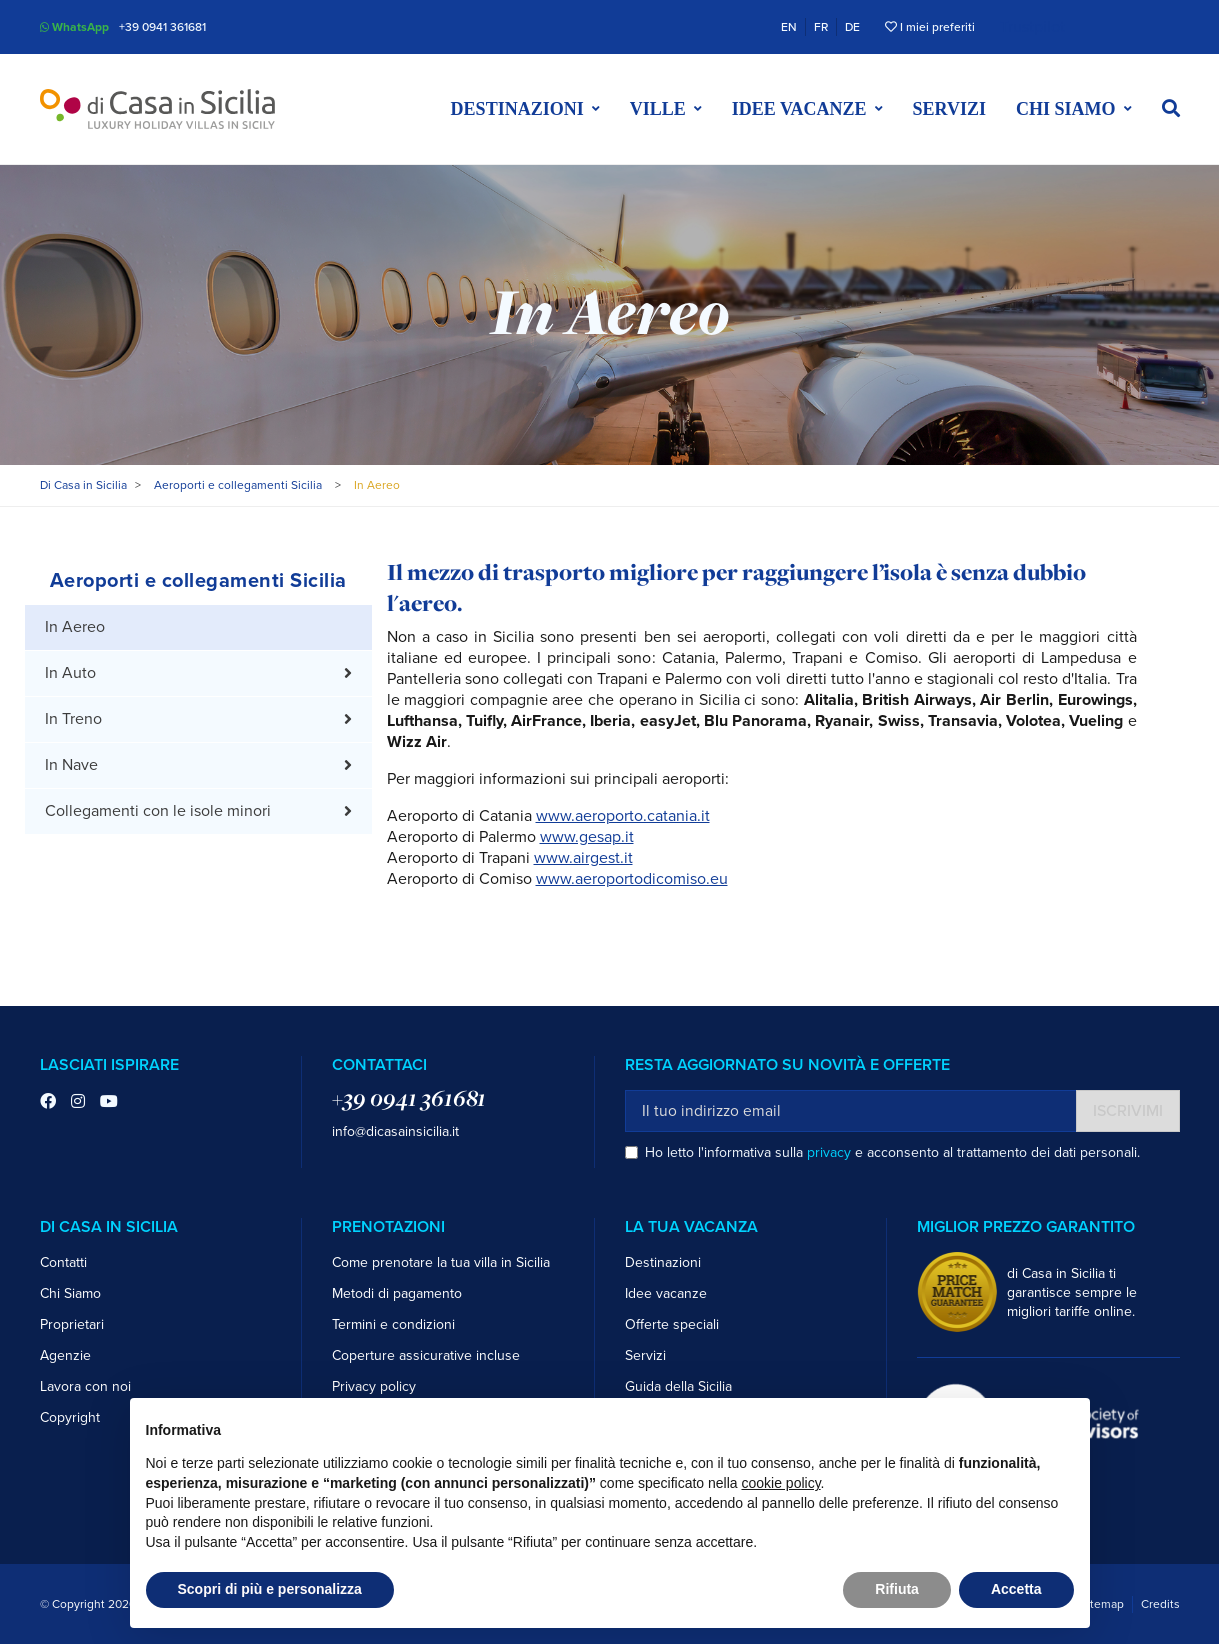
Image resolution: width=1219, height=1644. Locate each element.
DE (852, 27)
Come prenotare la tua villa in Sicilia (441, 1262)
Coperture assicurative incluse (426, 1355)
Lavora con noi (85, 1386)
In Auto (70, 673)
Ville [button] (658, 109)
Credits (1160, 1604)
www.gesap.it (587, 837)
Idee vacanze (666, 1293)
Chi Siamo (70, 1293)
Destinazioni (663, 1262)
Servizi (949, 109)
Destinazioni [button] (517, 109)
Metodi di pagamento (397, 1293)
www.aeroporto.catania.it (623, 816)
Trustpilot (1032, 27)
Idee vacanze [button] (799, 109)
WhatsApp (74, 27)
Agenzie (65, 1355)
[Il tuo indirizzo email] (851, 1111)
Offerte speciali (672, 1324)
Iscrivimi (1128, 1111)
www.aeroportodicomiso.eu (632, 879)
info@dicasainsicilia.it (395, 1131)
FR (821, 27)
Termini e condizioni (393, 1324)
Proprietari (72, 1324)
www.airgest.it (583, 858)
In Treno (73, 719)
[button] (1171, 109)
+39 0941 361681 (162, 27)
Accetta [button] (1016, 1589)
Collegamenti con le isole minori (158, 811)
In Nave (71, 765)
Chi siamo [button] (1066, 109)
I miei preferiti (930, 27)
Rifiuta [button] (897, 1589)
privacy (829, 1152)
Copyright (70, 1417)
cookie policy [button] (780, 1483)
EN (789, 27)
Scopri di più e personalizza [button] (270, 1589)
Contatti (63, 1262)
